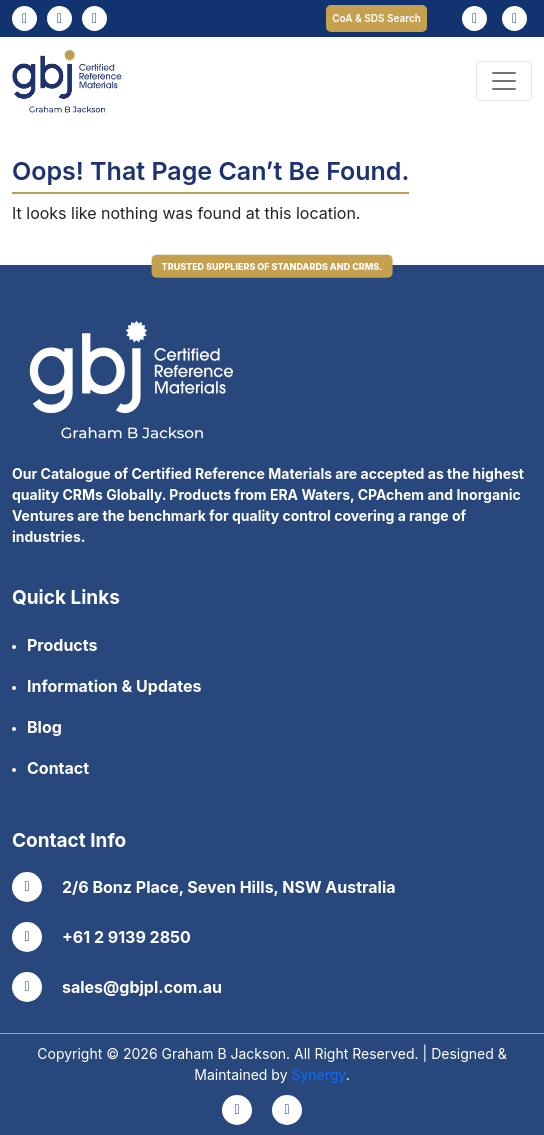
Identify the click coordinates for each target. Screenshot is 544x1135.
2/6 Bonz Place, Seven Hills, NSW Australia (204, 887)
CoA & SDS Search (376, 18)
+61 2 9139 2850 (101, 937)
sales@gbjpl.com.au (117, 987)
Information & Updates (114, 686)
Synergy (318, 1074)
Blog (44, 727)
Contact (58, 768)
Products (62, 645)
